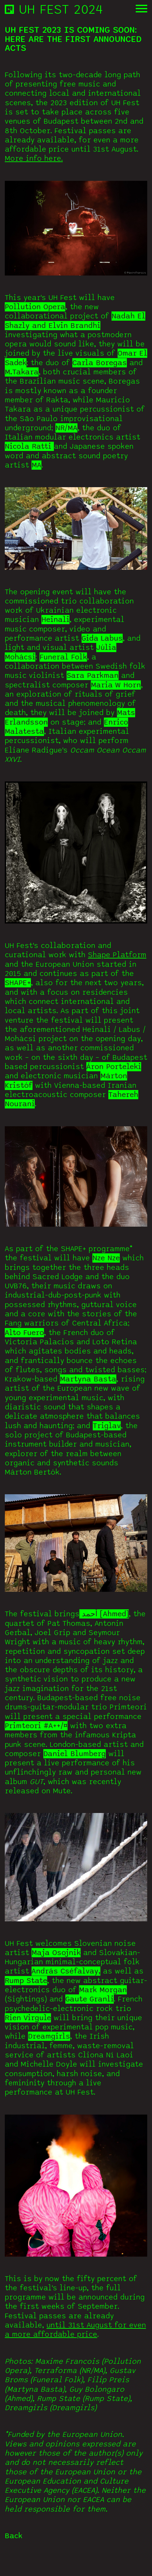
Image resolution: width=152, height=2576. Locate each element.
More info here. (34, 184)
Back (13, 2561)
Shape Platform (117, 980)
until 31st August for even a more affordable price (75, 2356)
